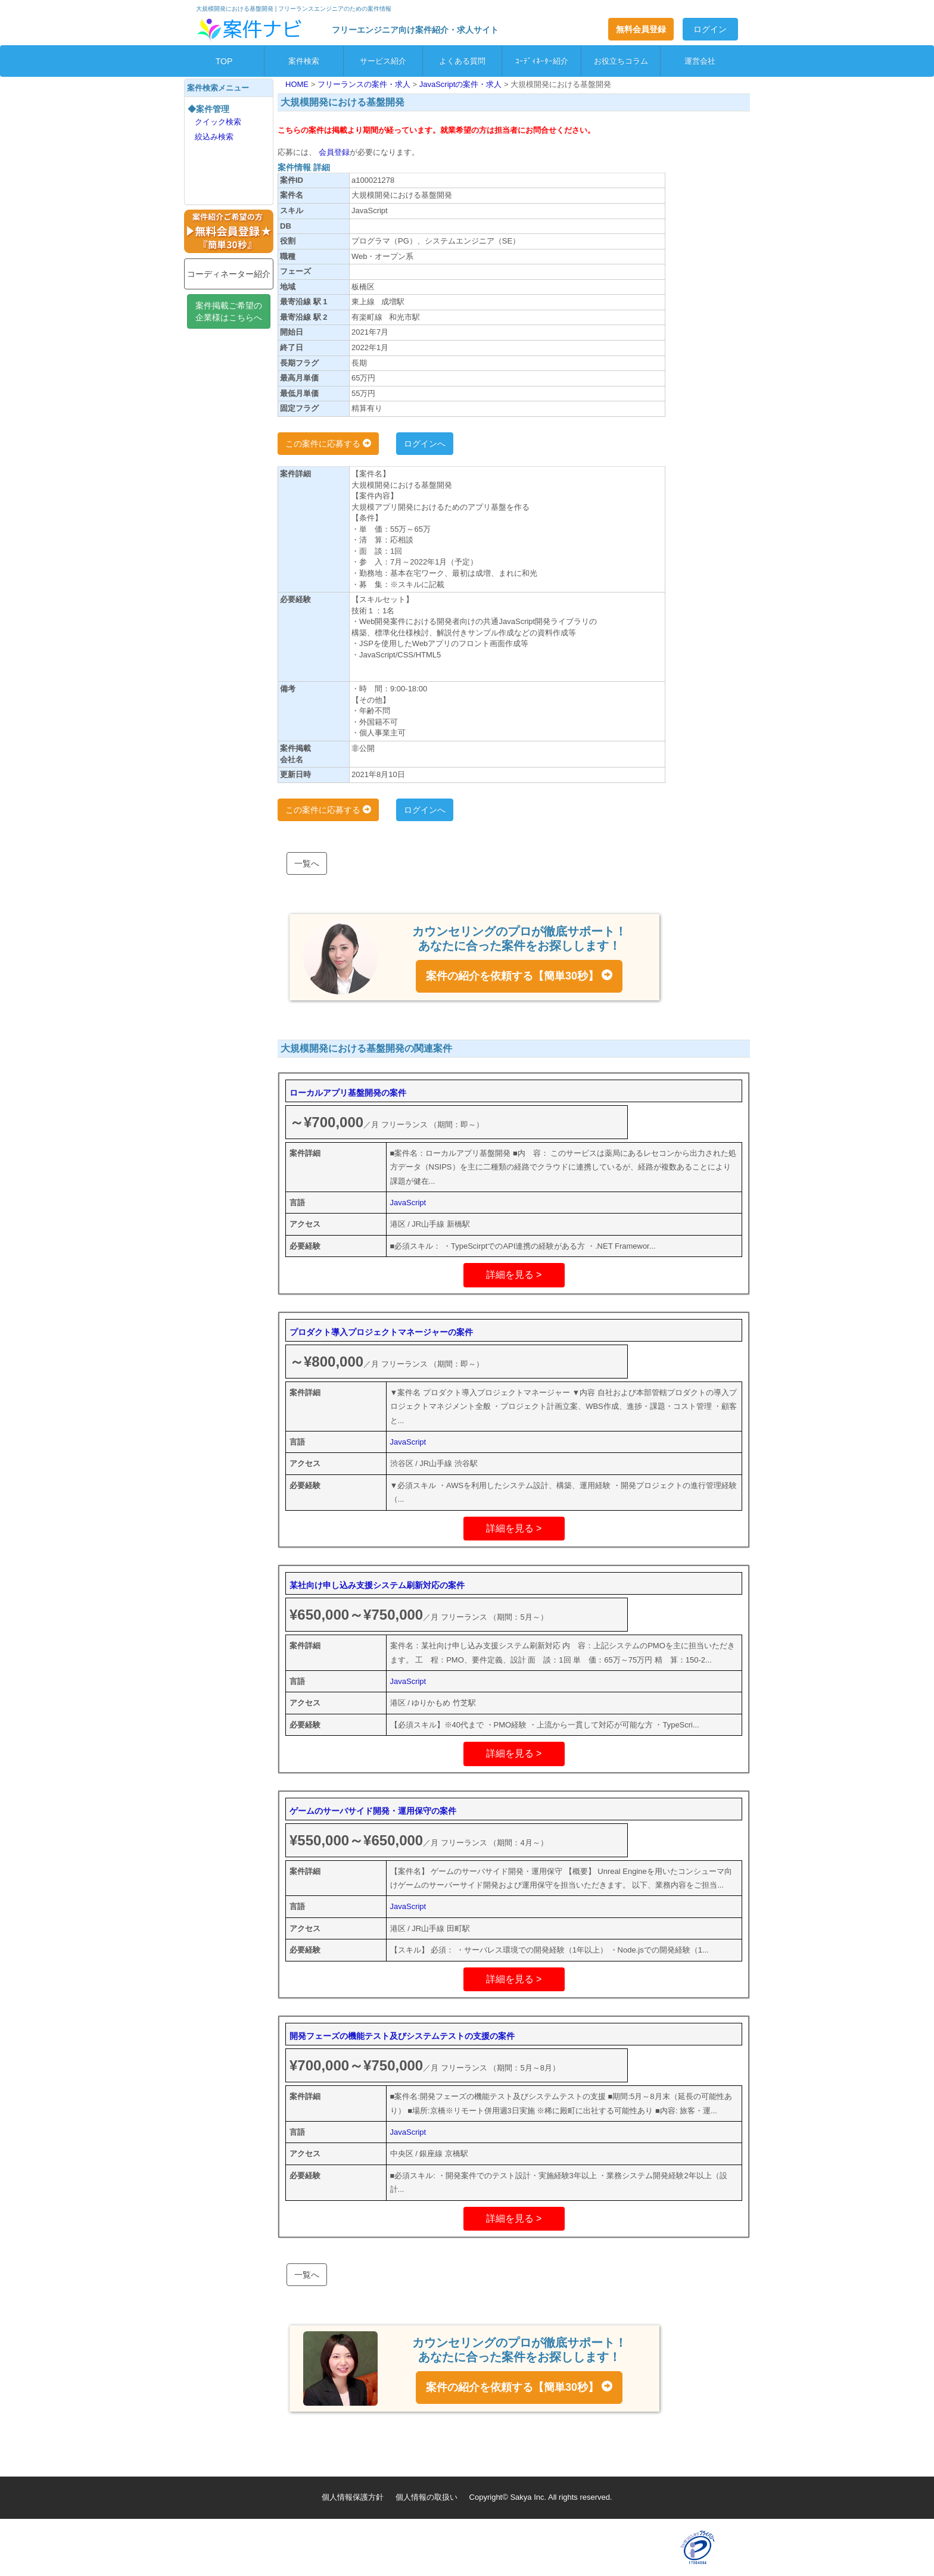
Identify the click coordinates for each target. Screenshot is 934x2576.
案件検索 (303, 61)
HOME (298, 84)
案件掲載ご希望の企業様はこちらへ (228, 311)
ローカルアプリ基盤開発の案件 (347, 1092)
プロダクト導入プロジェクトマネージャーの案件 (381, 1332)
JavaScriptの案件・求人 (461, 84)
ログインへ (425, 443)
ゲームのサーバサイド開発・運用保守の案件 (372, 1811)
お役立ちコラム (621, 61)
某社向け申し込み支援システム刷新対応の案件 (377, 1585)
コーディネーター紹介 (228, 274)
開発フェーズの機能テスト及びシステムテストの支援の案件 (402, 2036)
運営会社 (699, 61)
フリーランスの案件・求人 (365, 84)
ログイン (710, 29)
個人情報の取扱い (426, 2497)
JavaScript (408, 1202)
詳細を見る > (514, 1275)
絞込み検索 (214, 136)
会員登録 (333, 152)
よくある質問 (462, 61)
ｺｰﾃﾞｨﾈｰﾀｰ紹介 (541, 61)
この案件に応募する (328, 443)
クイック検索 (218, 121)
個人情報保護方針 (353, 2497)
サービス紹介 (383, 61)
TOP (224, 61)
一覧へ (306, 863)
